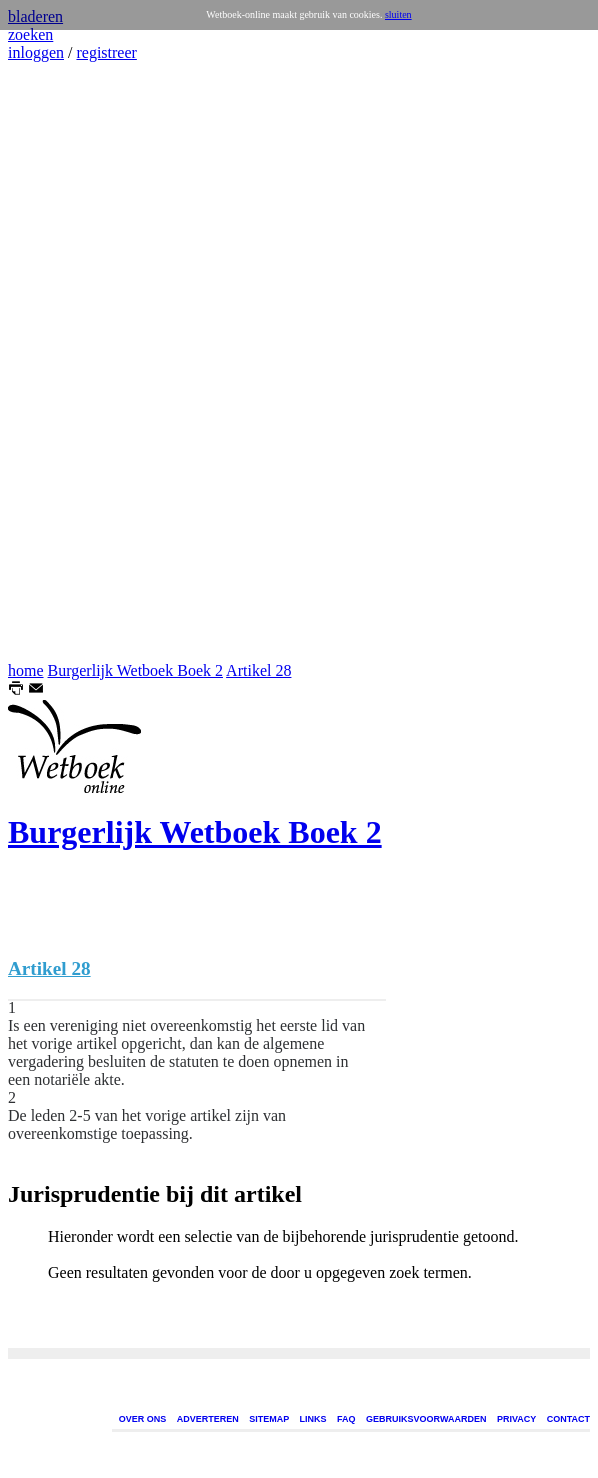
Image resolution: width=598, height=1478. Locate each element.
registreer (106, 52)
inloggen (36, 52)
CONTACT (568, 1419)
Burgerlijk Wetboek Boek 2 (135, 670)
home (26, 670)
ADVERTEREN (208, 1419)
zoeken (30, 34)
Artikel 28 (258, 670)
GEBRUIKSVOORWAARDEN (426, 1419)
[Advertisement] (68, 362)
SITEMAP (269, 1419)
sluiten (398, 14)
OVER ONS (143, 1419)
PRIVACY (516, 1419)
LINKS (313, 1419)
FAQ (346, 1419)
